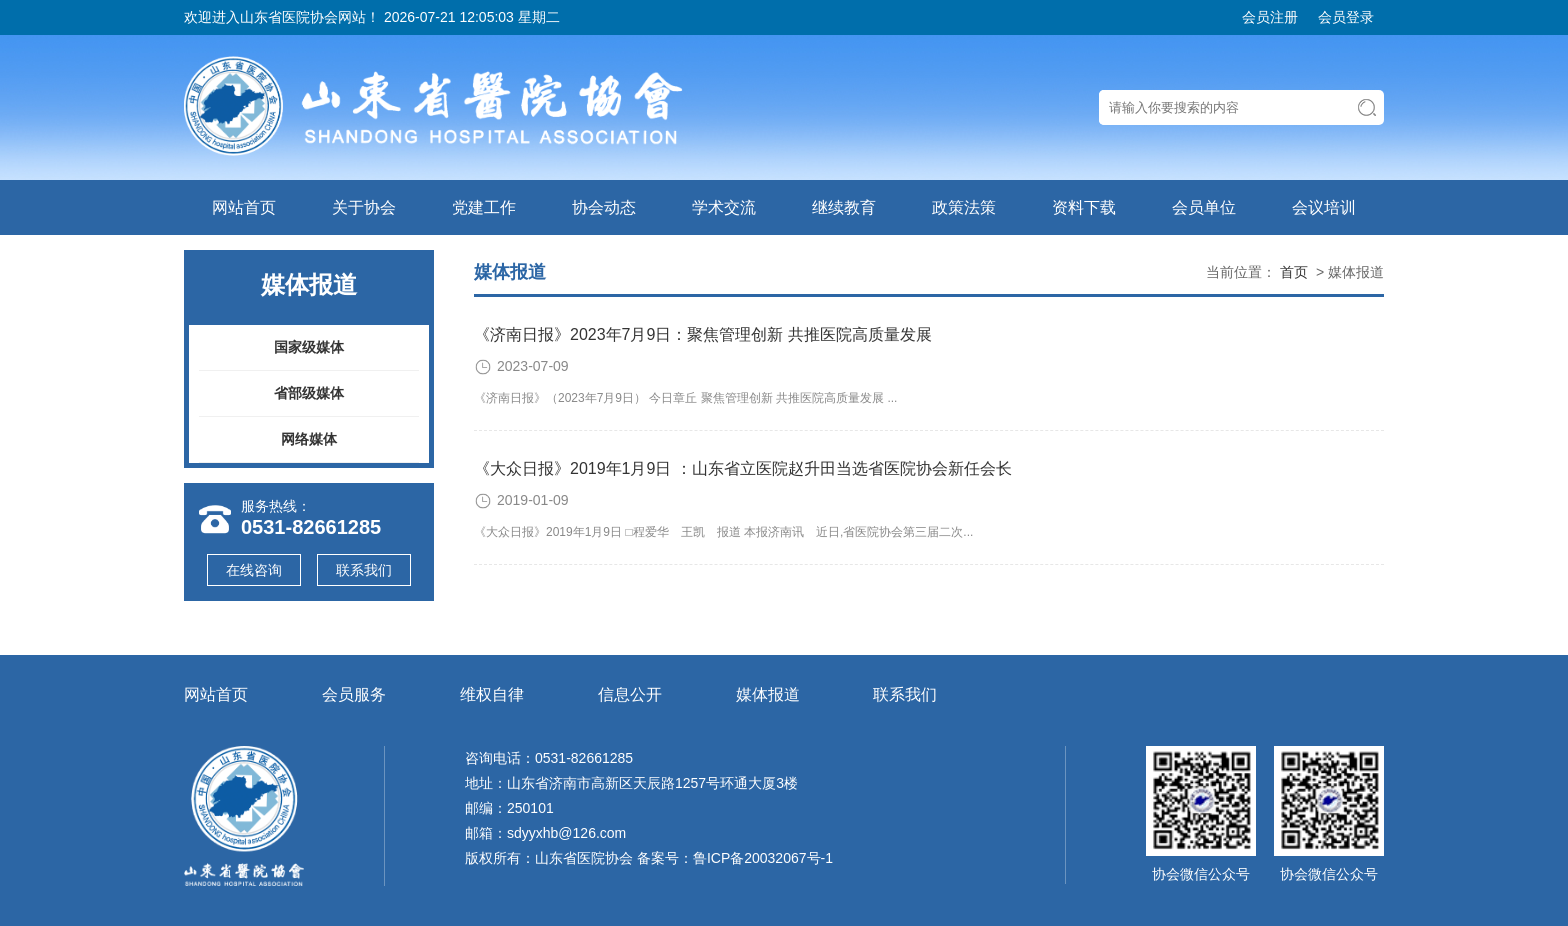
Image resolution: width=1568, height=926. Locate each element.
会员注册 (1270, 17)
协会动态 (604, 207)
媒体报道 (768, 694)
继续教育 (844, 207)
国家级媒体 (309, 347)
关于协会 (364, 207)
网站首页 (244, 207)
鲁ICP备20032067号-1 (763, 858)
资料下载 (1084, 207)
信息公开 (630, 694)
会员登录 (1346, 17)
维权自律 (492, 694)
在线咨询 (254, 570)
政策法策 (964, 207)
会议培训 (1324, 207)
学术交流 (724, 207)
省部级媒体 (309, 393)
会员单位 (1204, 207)
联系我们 (364, 570)
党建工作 (484, 207)
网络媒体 (309, 439)
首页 (1294, 272)
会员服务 (354, 694)
